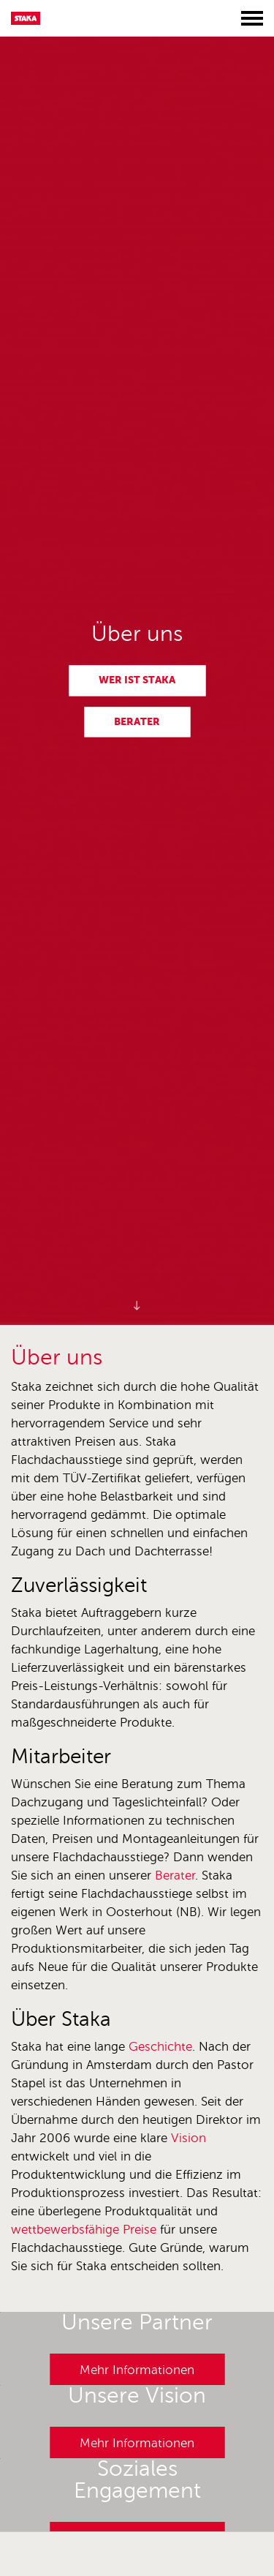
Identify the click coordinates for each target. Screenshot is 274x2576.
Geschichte (160, 2047)
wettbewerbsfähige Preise (83, 2230)
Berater (137, 721)
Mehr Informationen (137, 2370)
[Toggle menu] (252, 18)
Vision (188, 2138)
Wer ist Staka (137, 680)
